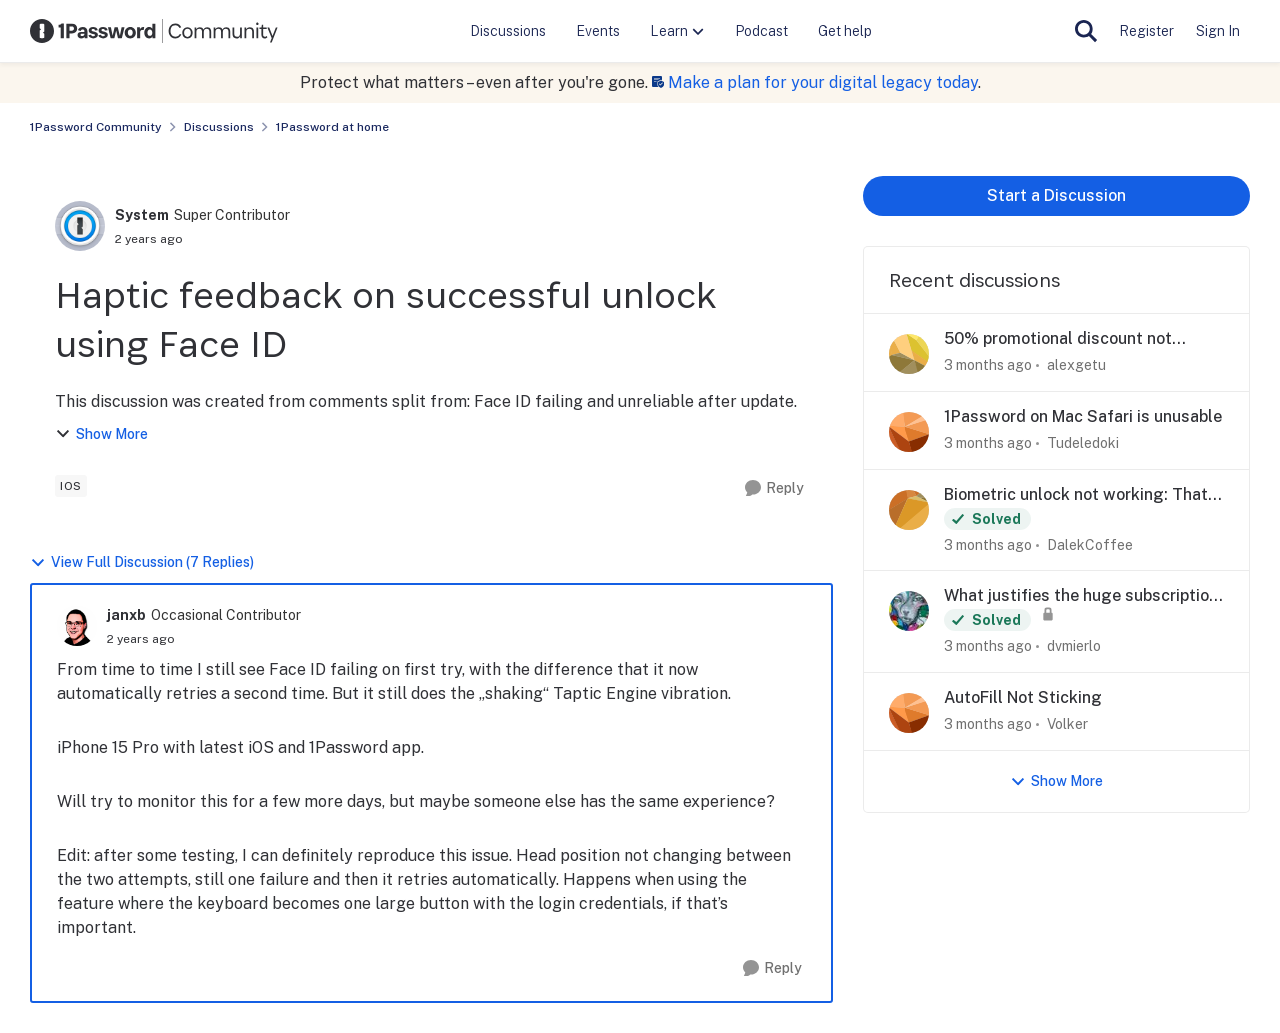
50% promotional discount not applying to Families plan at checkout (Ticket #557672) (1058, 339)
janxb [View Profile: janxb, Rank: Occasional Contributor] (126, 615)
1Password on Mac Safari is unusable (1083, 416)
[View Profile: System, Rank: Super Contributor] (80, 226)
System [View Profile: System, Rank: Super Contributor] (142, 215)
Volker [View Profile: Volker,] (1067, 724)
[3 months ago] (988, 365)
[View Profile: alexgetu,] (909, 354)
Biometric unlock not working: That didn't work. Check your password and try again (1076, 495)
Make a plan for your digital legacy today (823, 82)
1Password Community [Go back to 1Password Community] (96, 127)
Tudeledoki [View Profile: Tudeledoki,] (1083, 443)
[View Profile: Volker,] (909, 713)
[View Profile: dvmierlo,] (909, 611)
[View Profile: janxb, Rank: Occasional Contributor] (77, 626)
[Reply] (774, 488)
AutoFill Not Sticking (1023, 697)
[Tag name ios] (71, 486)
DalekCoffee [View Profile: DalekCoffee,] (1090, 544)
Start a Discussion (1056, 195)
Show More (101, 434)
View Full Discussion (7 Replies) (142, 562)
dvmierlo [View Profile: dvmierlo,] (1074, 646)
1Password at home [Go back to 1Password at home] (332, 127)
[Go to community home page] (154, 31)
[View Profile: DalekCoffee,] (909, 510)
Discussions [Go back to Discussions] (219, 127)
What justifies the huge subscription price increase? (1081, 596)
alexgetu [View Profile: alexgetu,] (1076, 365)
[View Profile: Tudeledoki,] (909, 432)
